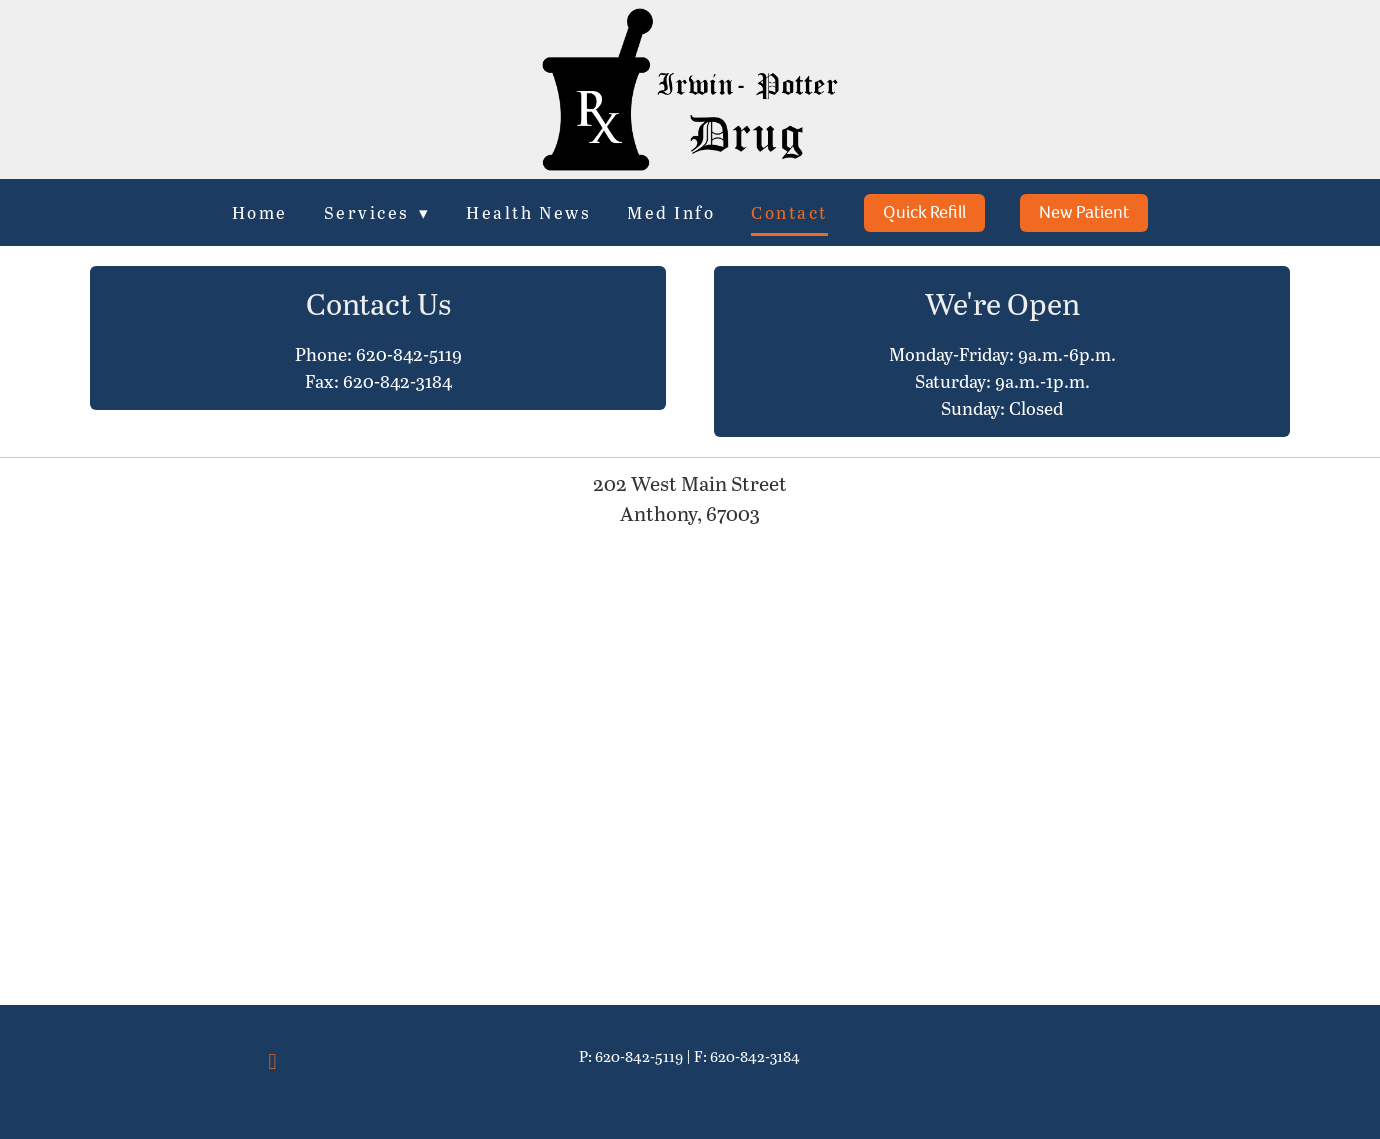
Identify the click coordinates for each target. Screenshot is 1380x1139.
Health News (529, 212)
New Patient (1085, 212)
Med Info (672, 212)
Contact (790, 212)
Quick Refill (924, 212)
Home (259, 212)
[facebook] (273, 1061)
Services (377, 212)
